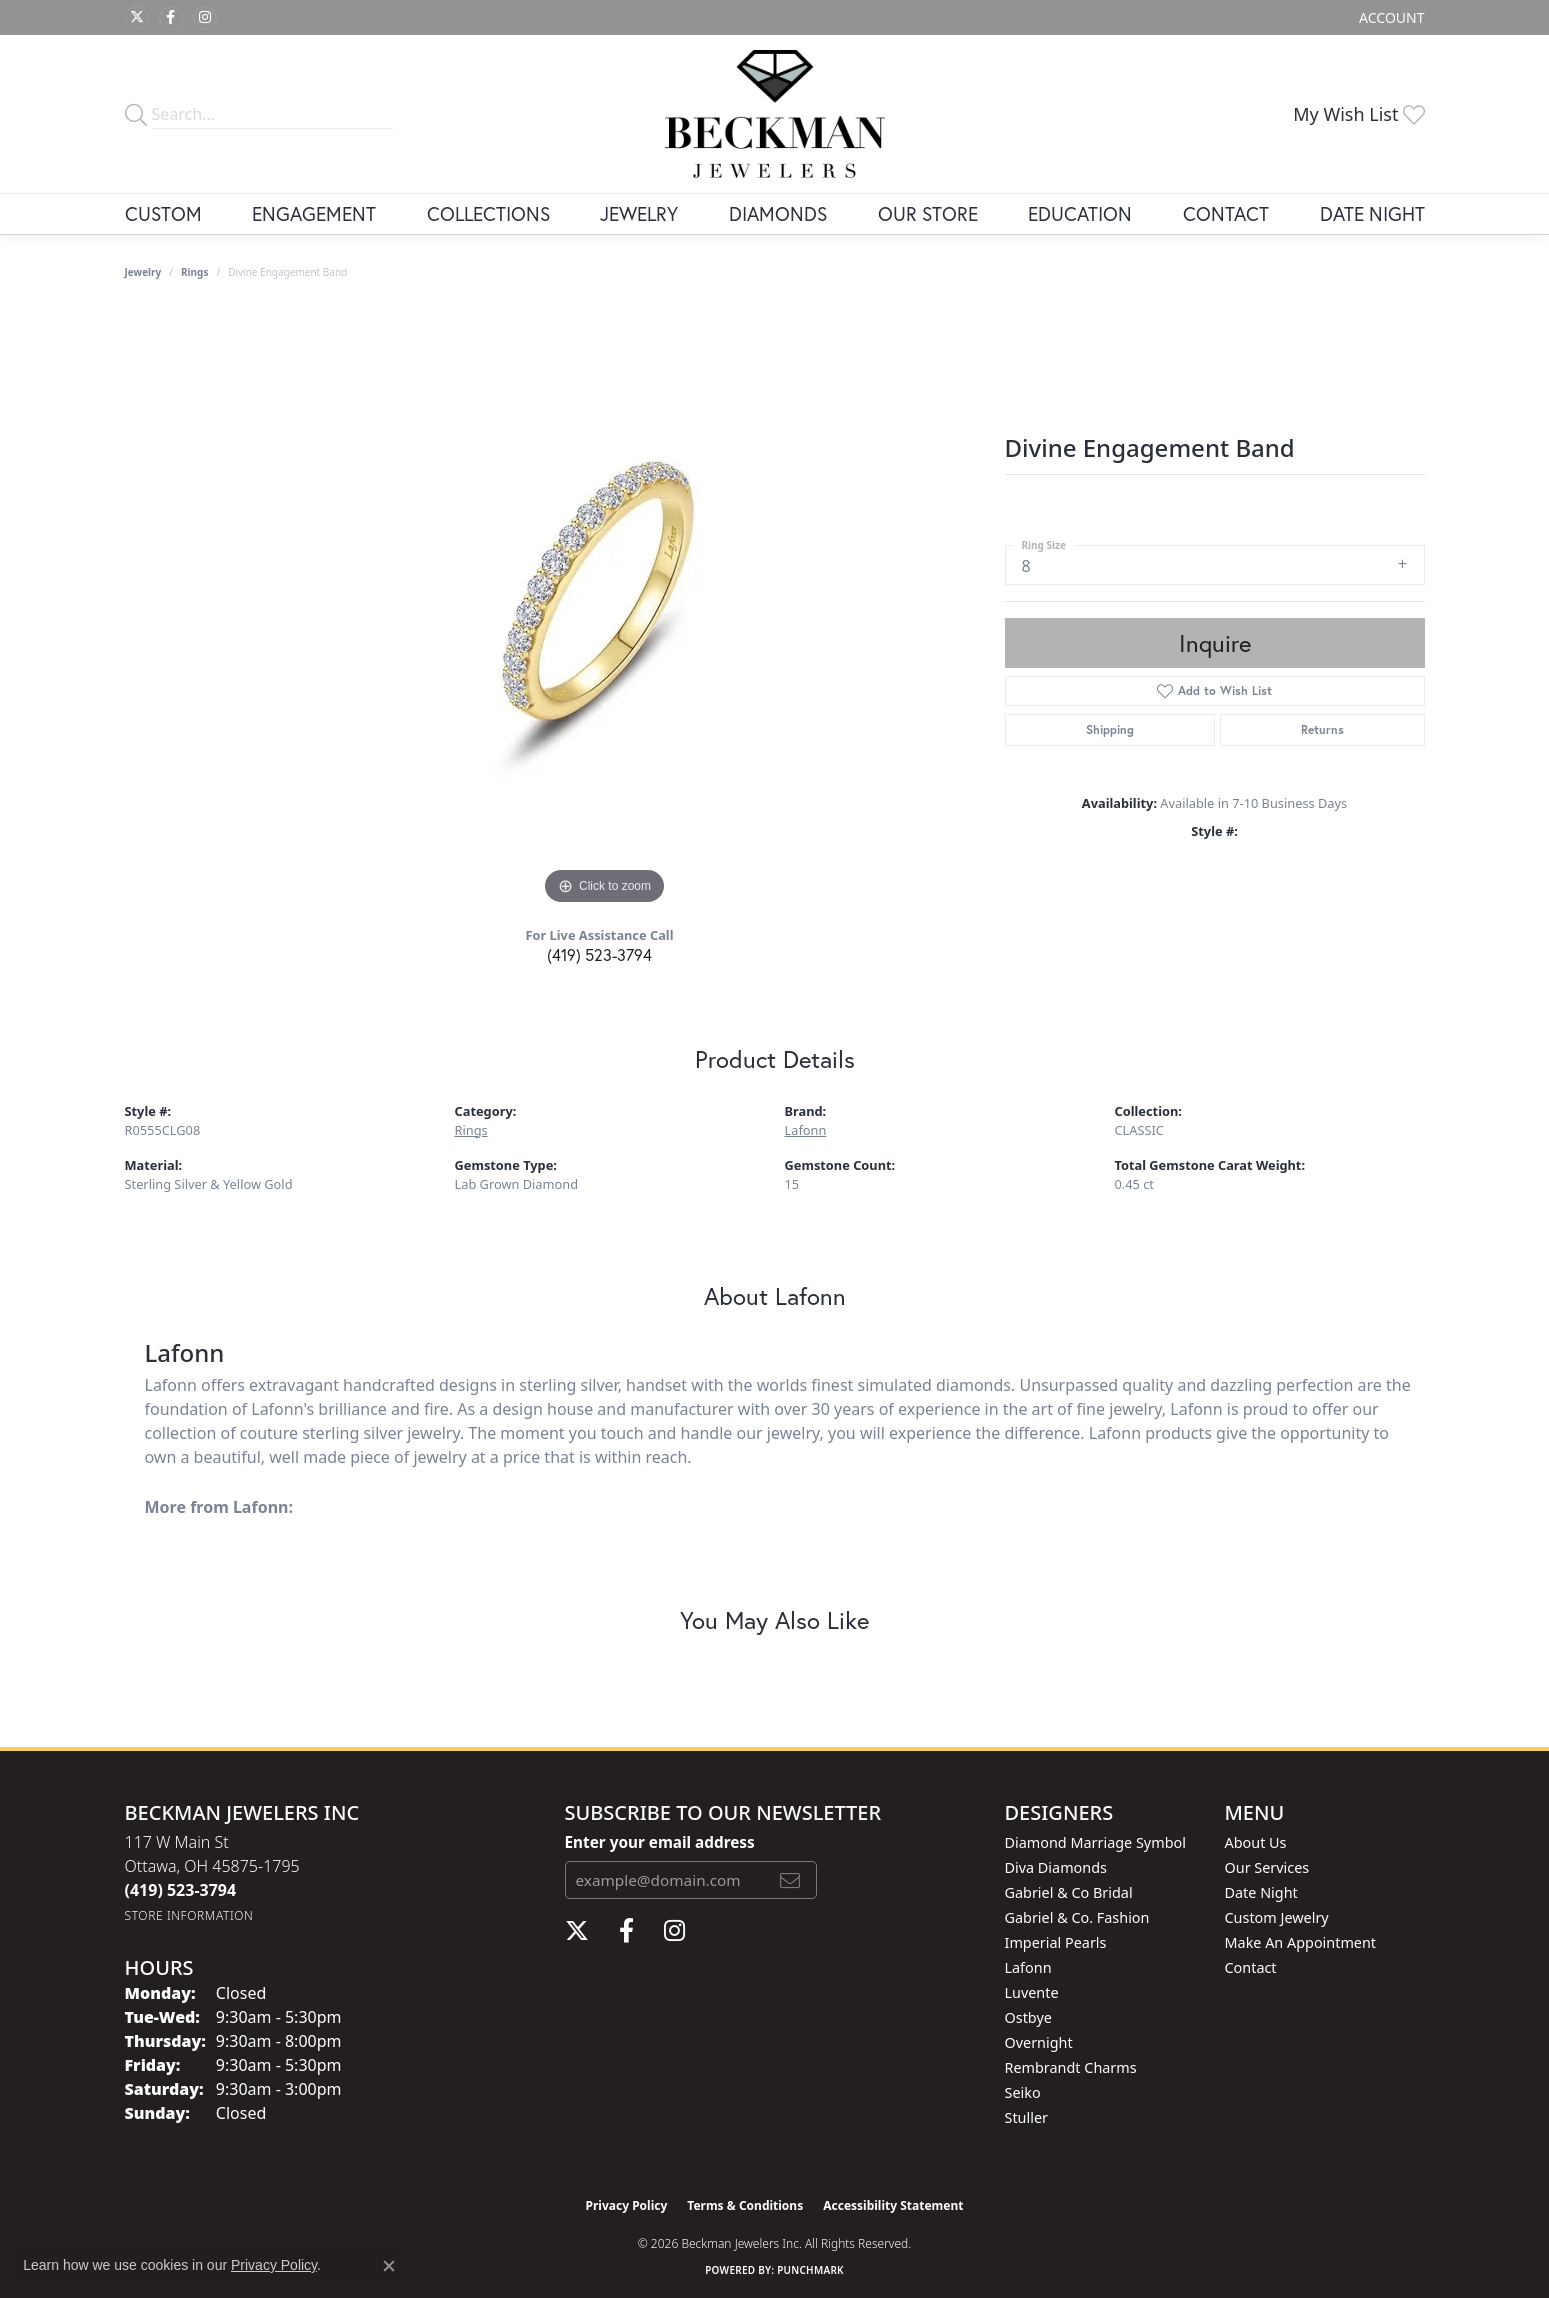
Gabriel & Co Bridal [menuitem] (1069, 1892)
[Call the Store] (181, 1890)
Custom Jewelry (1277, 1917)
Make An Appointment (1301, 1942)
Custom (163, 213)
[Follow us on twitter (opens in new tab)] (137, 18)
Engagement (314, 213)
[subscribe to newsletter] (790, 1880)
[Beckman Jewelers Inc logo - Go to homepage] (775, 114)
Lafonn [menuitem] (1028, 1967)
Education (1080, 213)
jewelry (143, 272)
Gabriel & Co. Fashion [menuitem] (1077, 1917)
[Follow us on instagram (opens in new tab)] (205, 18)
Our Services (1267, 1867)
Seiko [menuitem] (1023, 2092)
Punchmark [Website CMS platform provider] (810, 2270)
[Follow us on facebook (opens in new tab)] (171, 18)
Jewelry (639, 213)
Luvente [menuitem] (1032, 1992)
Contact (1226, 213)
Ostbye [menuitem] (1028, 2017)
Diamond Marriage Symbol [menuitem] (1095, 1842)
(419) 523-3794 (599, 954)
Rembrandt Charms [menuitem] (1071, 2067)
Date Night (1372, 213)
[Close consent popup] (389, 2266)
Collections (488, 213)
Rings (194, 272)
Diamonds (778, 213)
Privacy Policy (627, 2205)
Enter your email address (660, 1842)
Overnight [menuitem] (1039, 2042)
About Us (1256, 1842)
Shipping (1110, 729)
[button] (1389, 17)
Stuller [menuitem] (1026, 2117)
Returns (1322, 729)
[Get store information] (189, 1915)
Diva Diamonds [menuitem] (1056, 1867)
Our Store (928, 213)
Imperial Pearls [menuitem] (1056, 1942)
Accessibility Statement (893, 2205)
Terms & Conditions (745, 2205)
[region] (605, 610)
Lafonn (806, 1130)
